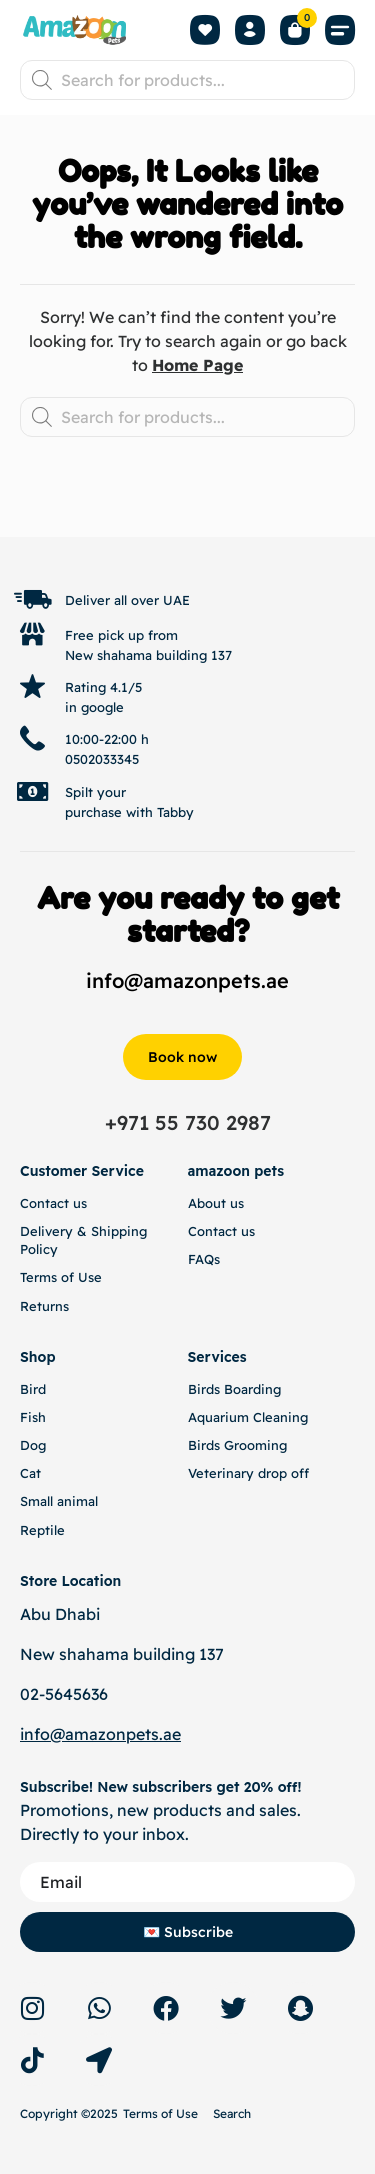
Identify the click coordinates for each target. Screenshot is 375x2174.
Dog (33, 1445)
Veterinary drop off (248, 1473)
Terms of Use (61, 1277)
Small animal (59, 1501)
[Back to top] (291, 517)
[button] (340, 30)
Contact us (53, 1203)
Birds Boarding (234, 1389)
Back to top (290, 531)
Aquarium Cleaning (248, 1417)
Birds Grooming (237, 1445)
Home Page (197, 365)
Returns (44, 1306)
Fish (33, 1417)
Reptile (42, 1530)
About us (216, 1203)
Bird (33, 1389)
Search (232, 2113)
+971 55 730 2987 (188, 1122)
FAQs (204, 1259)
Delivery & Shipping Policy (83, 1240)
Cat (30, 1473)
